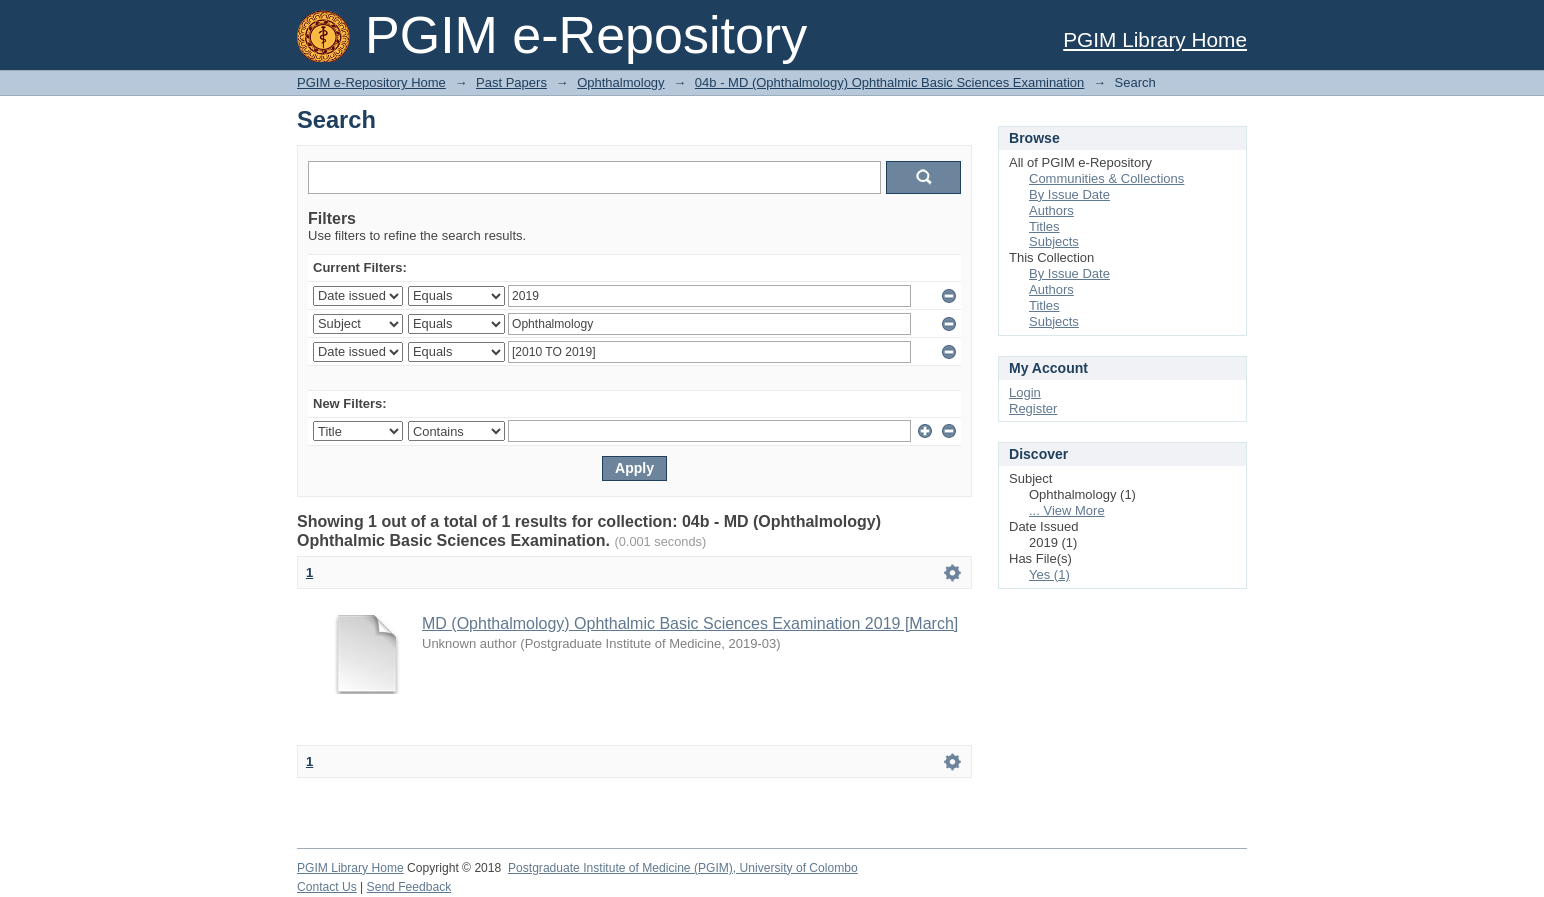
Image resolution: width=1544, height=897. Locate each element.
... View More (1067, 510)
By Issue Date (1069, 194)
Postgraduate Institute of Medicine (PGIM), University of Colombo (683, 868)
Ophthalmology (620, 82)
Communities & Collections (1106, 178)
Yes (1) (1049, 574)
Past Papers (511, 82)
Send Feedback (409, 887)
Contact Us (327, 887)
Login (1025, 392)
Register (1033, 408)
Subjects (1054, 241)
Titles (1044, 226)
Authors (1051, 210)
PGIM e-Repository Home (371, 82)
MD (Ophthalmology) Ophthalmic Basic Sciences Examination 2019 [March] (690, 623)
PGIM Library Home (1155, 39)
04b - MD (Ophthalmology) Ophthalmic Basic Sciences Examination (889, 82)
